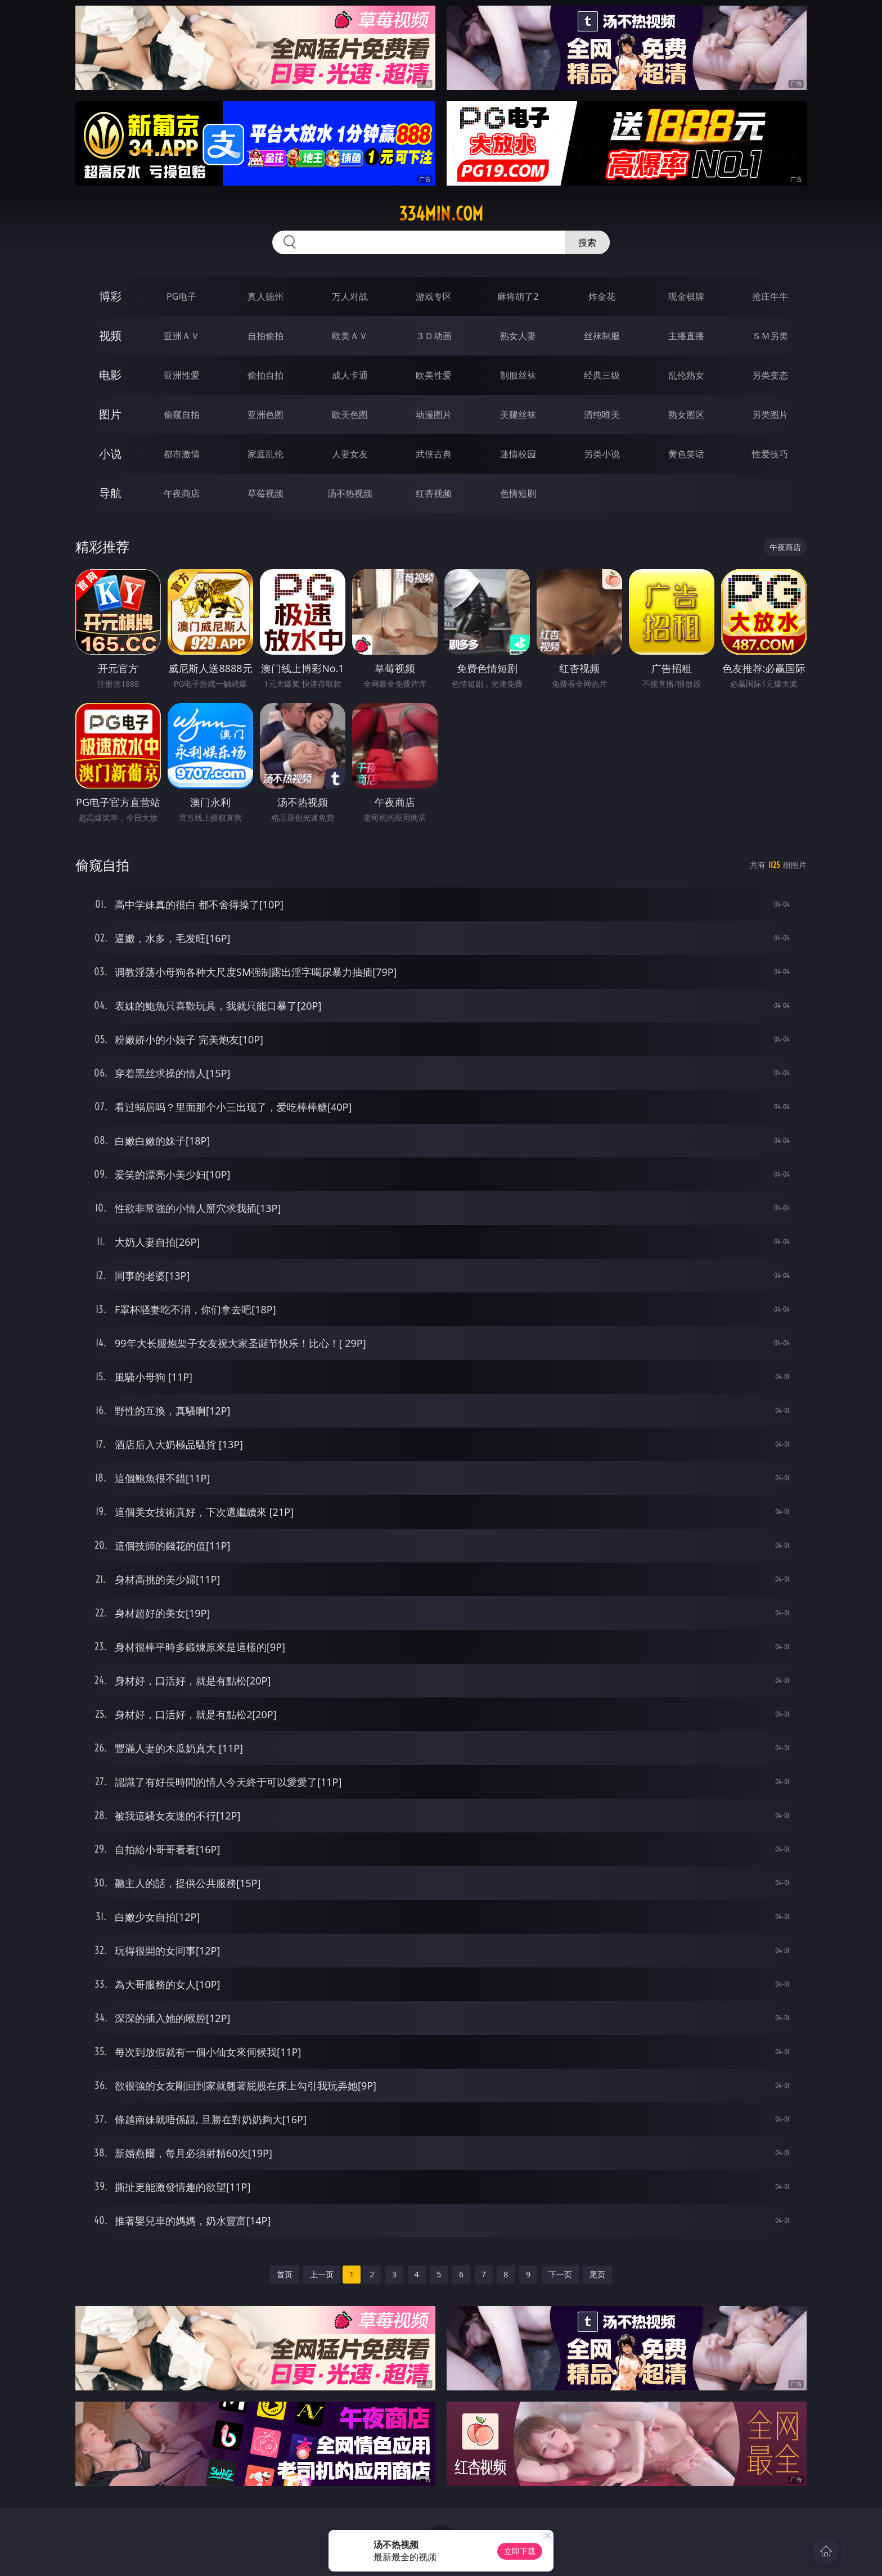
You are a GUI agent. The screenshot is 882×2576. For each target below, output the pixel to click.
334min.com (441, 213)
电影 (110, 374)
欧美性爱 (434, 375)
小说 (110, 453)
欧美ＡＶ (350, 336)
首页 (284, 2274)
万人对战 (350, 296)
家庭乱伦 (266, 454)
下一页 (560, 2274)
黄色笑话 (686, 454)
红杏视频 (434, 493)
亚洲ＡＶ (182, 336)
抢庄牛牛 (770, 296)
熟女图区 (686, 414)
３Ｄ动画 (434, 336)
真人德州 (266, 296)
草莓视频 (266, 493)
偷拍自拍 (266, 375)
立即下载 (520, 2551)
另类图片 (770, 414)
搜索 (587, 242)
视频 (110, 335)
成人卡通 (350, 375)
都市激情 (182, 454)
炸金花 (601, 296)
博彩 (110, 296)
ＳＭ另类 (770, 336)
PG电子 (181, 296)
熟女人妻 (518, 336)
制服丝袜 (518, 375)
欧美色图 (350, 414)
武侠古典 (434, 454)
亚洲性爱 (182, 375)
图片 (110, 414)
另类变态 (770, 375)
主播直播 (686, 336)
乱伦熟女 (686, 375)
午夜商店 (182, 493)
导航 (110, 493)
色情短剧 (518, 493)
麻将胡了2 (517, 296)
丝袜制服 (602, 336)
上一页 (322, 2274)
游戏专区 (434, 296)
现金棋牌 (686, 296)
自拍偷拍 (266, 336)
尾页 (597, 2274)
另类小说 (602, 454)
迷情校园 (518, 454)
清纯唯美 (602, 414)
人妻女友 (350, 454)
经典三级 (602, 375)
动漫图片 (434, 414)
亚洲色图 (266, 414)
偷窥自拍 (182, 414)
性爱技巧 (770, 454)
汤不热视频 (349, 493)
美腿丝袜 (518, 414)
